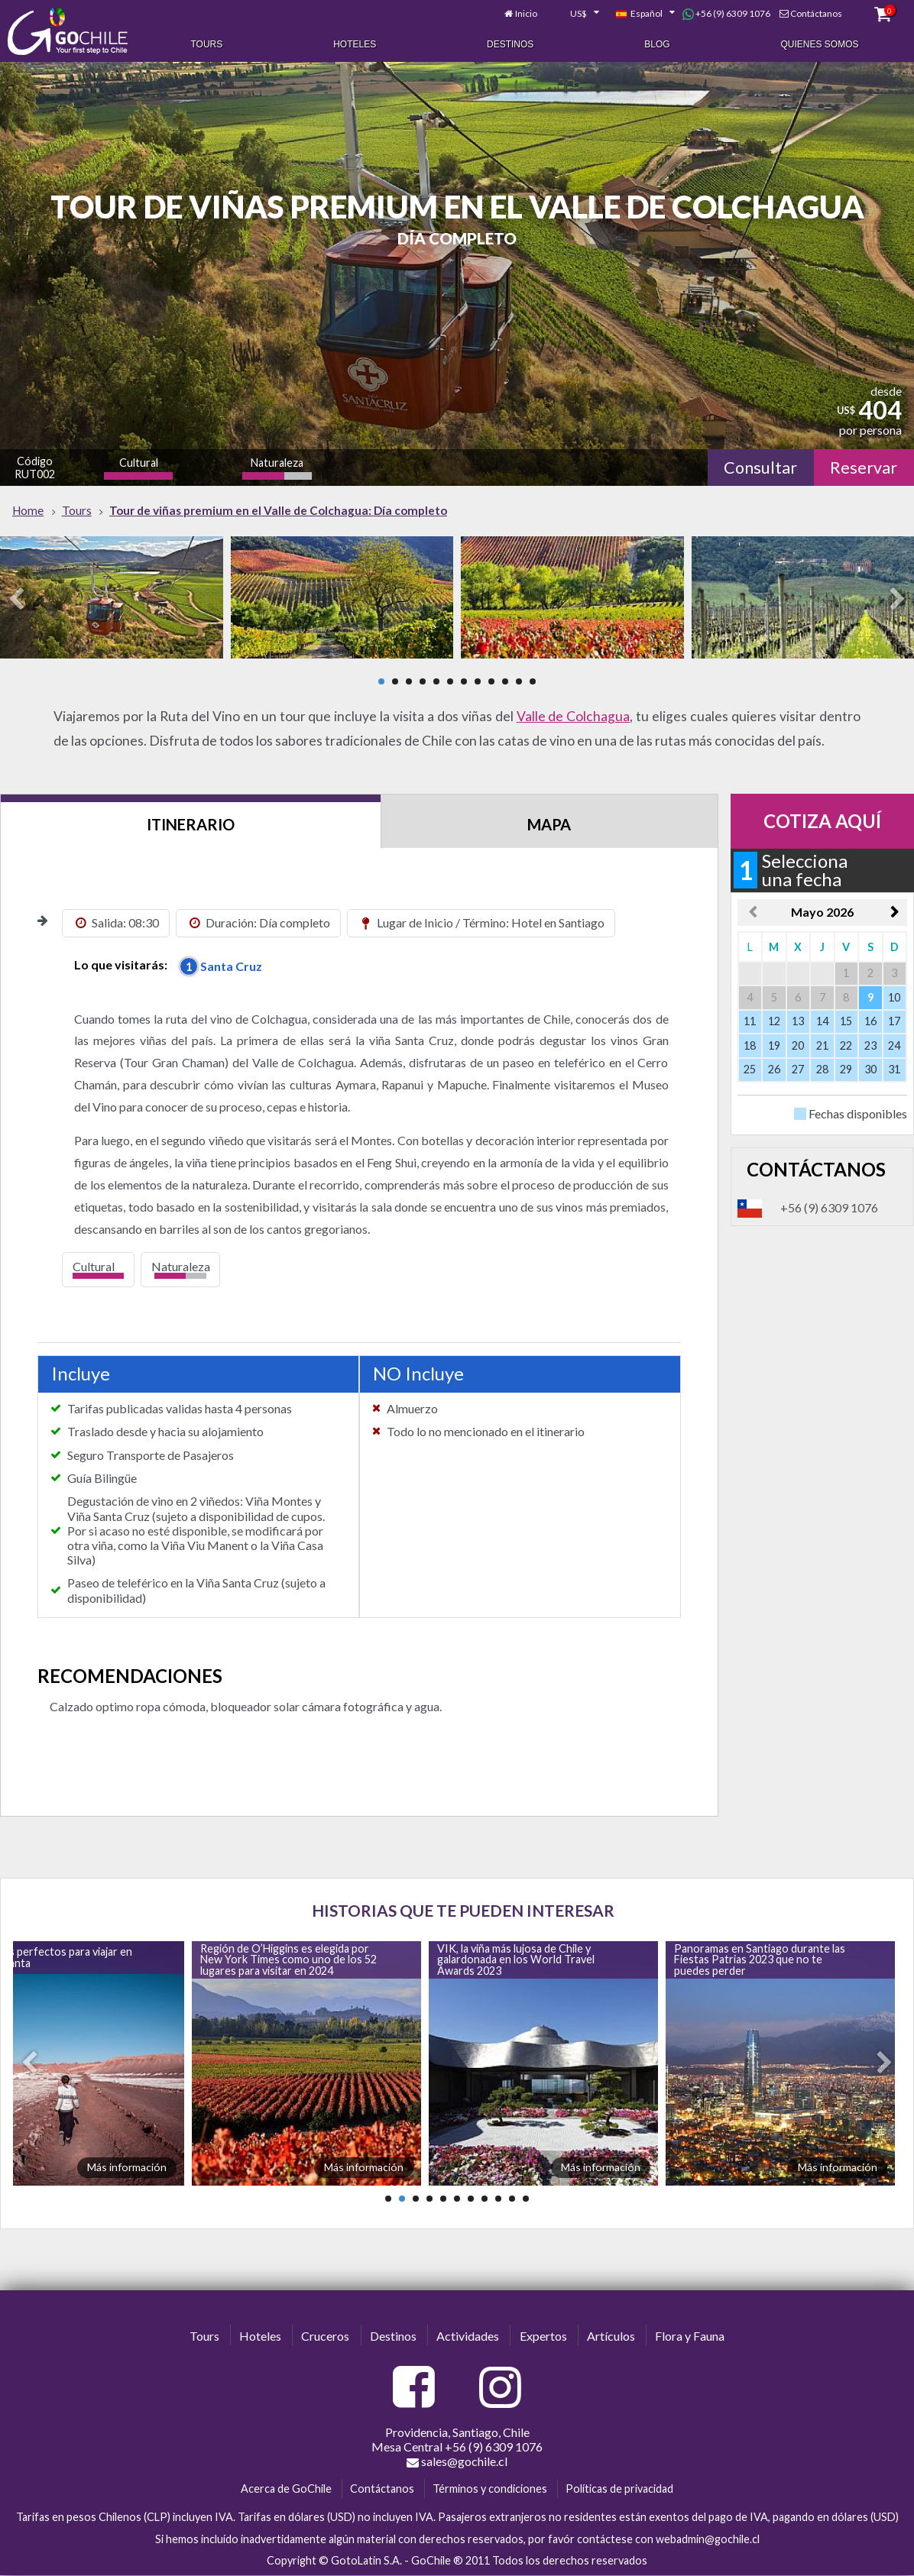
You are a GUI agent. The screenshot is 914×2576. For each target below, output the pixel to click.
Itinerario (191, 824)
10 (505, 681)
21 (822, 1045)
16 (870, 1021)
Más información (127, 2166)
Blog (656, 44)
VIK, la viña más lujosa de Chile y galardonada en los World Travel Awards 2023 (516, 1959)
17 (894, 1021)
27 (798, 1069)
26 (774, 1069)
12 (533, 681)
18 (750, 1045)
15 (846, 1021)
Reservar (863, 467)
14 (822, 1021)
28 (822, 1069)
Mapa (549, 824)
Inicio (526, 13)
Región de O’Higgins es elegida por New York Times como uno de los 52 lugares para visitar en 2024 (288, 1959)
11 (519, 681)
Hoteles (354, 44)
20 (798, 1045)
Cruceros (325, 2335)
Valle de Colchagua (573, 716)
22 (846, 1045)
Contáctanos (816, 13)
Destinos (510, 44)
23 (870, 1045)
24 (894, 1045)
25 (750, 1069)
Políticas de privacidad (619, 2488)
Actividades (467, 2335)
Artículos (611, 2335)
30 (870, 1069)
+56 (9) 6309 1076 (726, 14)
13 (798, 1021)
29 (846, 1069)
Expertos (543, 2335)
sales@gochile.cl (457, 2461)
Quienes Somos (820, 44)
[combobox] (576, 14)
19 (774, 1045)
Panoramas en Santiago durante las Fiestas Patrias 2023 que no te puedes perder (759, 1959)
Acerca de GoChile (286, 2488)
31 (894, 1069)
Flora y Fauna (689, 2335)
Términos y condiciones (490, 2488)
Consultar (760, 467)
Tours (206, 44)
